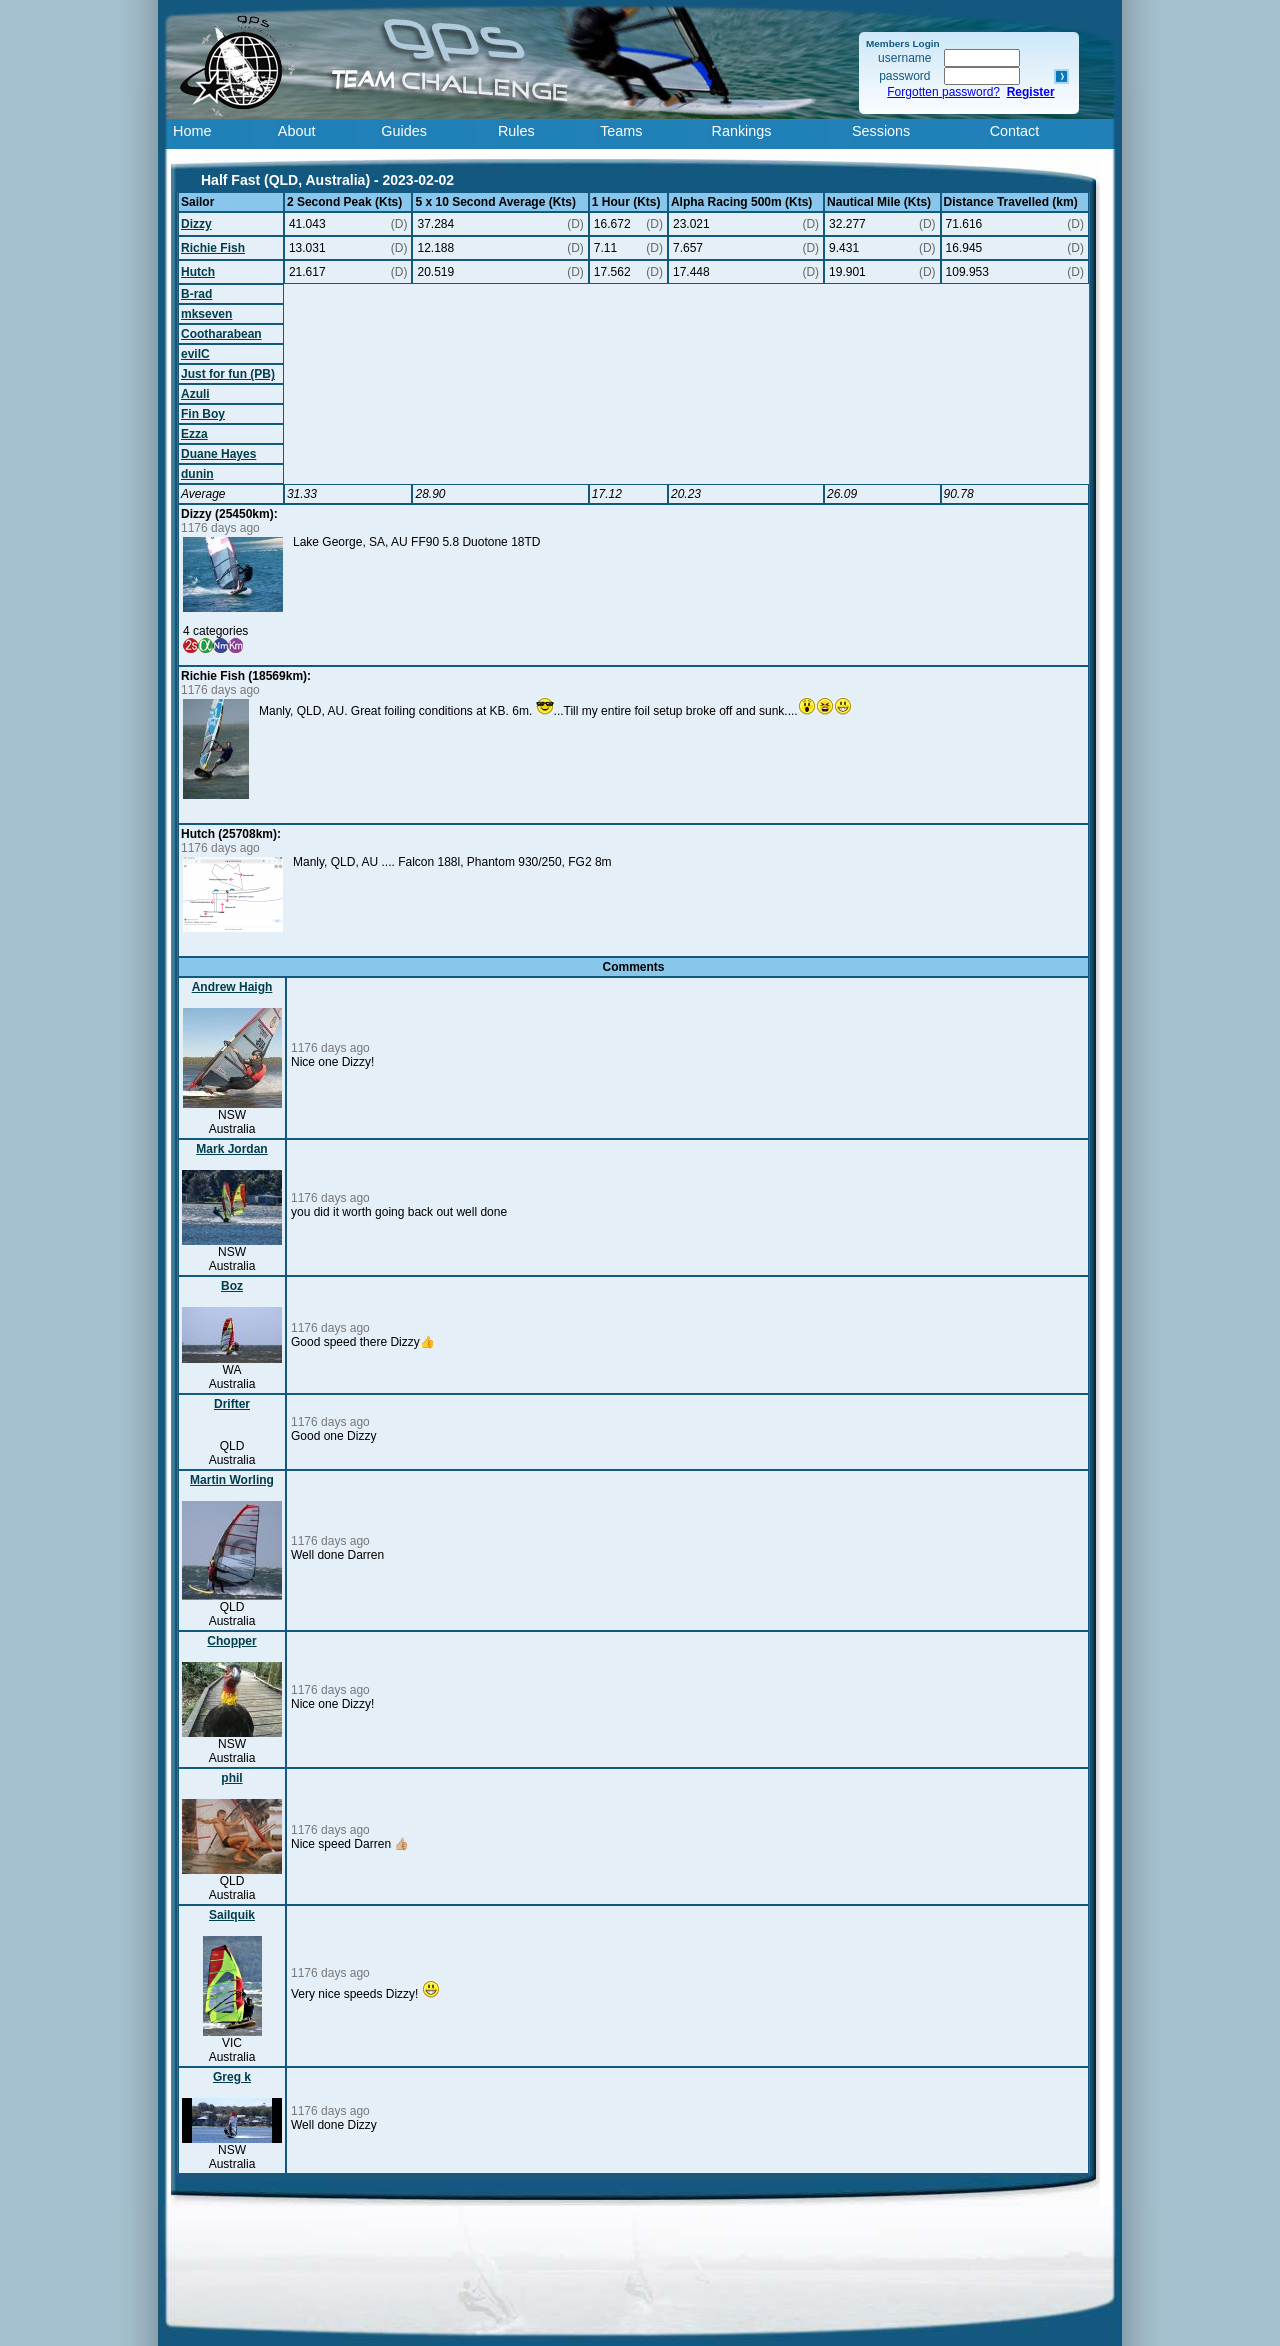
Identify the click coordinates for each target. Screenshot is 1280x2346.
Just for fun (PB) (228, 374)
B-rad (196, 294)
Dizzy (196, 224)
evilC (195, 354)
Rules (516, 131)
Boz (232, 1286)
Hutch (198, 272)
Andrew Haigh (232, 987)
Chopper (231, 1641)
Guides (404, 131)
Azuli (195, 394)
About (297, 131)
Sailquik (232, 1915)
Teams (621, 131)
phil (231, 1778)
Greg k (232, 2077)
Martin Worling (232, 1480)
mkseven (206, 314)
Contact (1015, 131)
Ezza (194, 434)
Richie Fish (213, 248)
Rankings (742, 131)
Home (192, 131)
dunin (197, 474)
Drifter (232, 1404)
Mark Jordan (231, 1149)
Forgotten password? (943, 92)
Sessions (881, 131)
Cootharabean (221, 334)
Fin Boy (203, 414)
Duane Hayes (218, 454)
